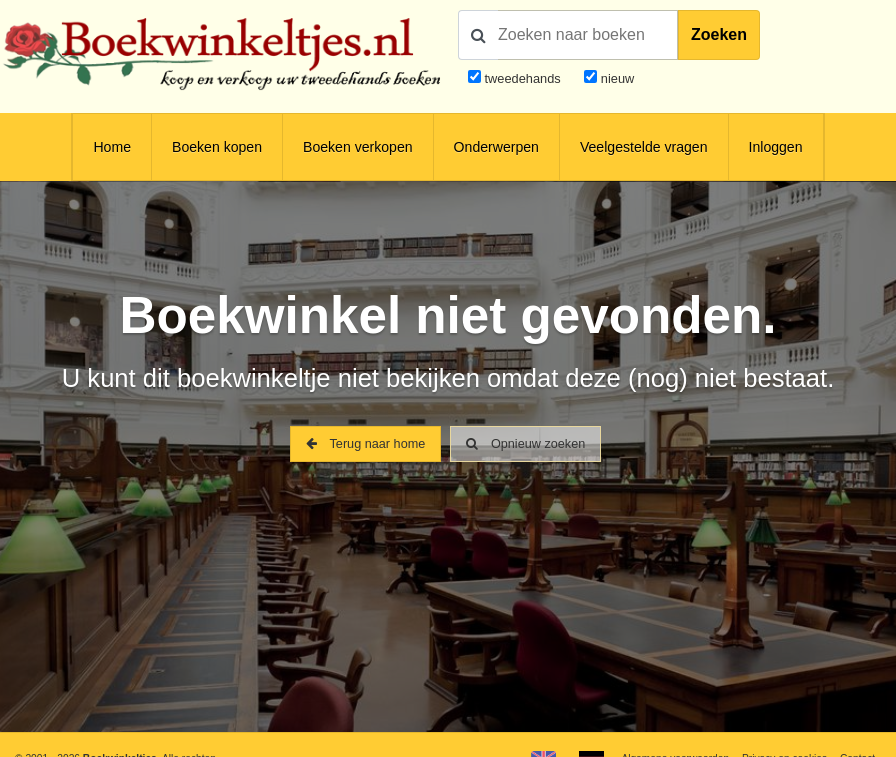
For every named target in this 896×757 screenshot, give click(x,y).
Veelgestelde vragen (644, 147)
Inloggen (776, 147)
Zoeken (719, 34)
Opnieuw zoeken (526, 444)
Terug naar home (365, 444)
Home (112, 147)
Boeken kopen (217, 147)
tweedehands (523, 78)
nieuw (615, 78)
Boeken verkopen (358, 147)
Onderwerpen (496, 147)
